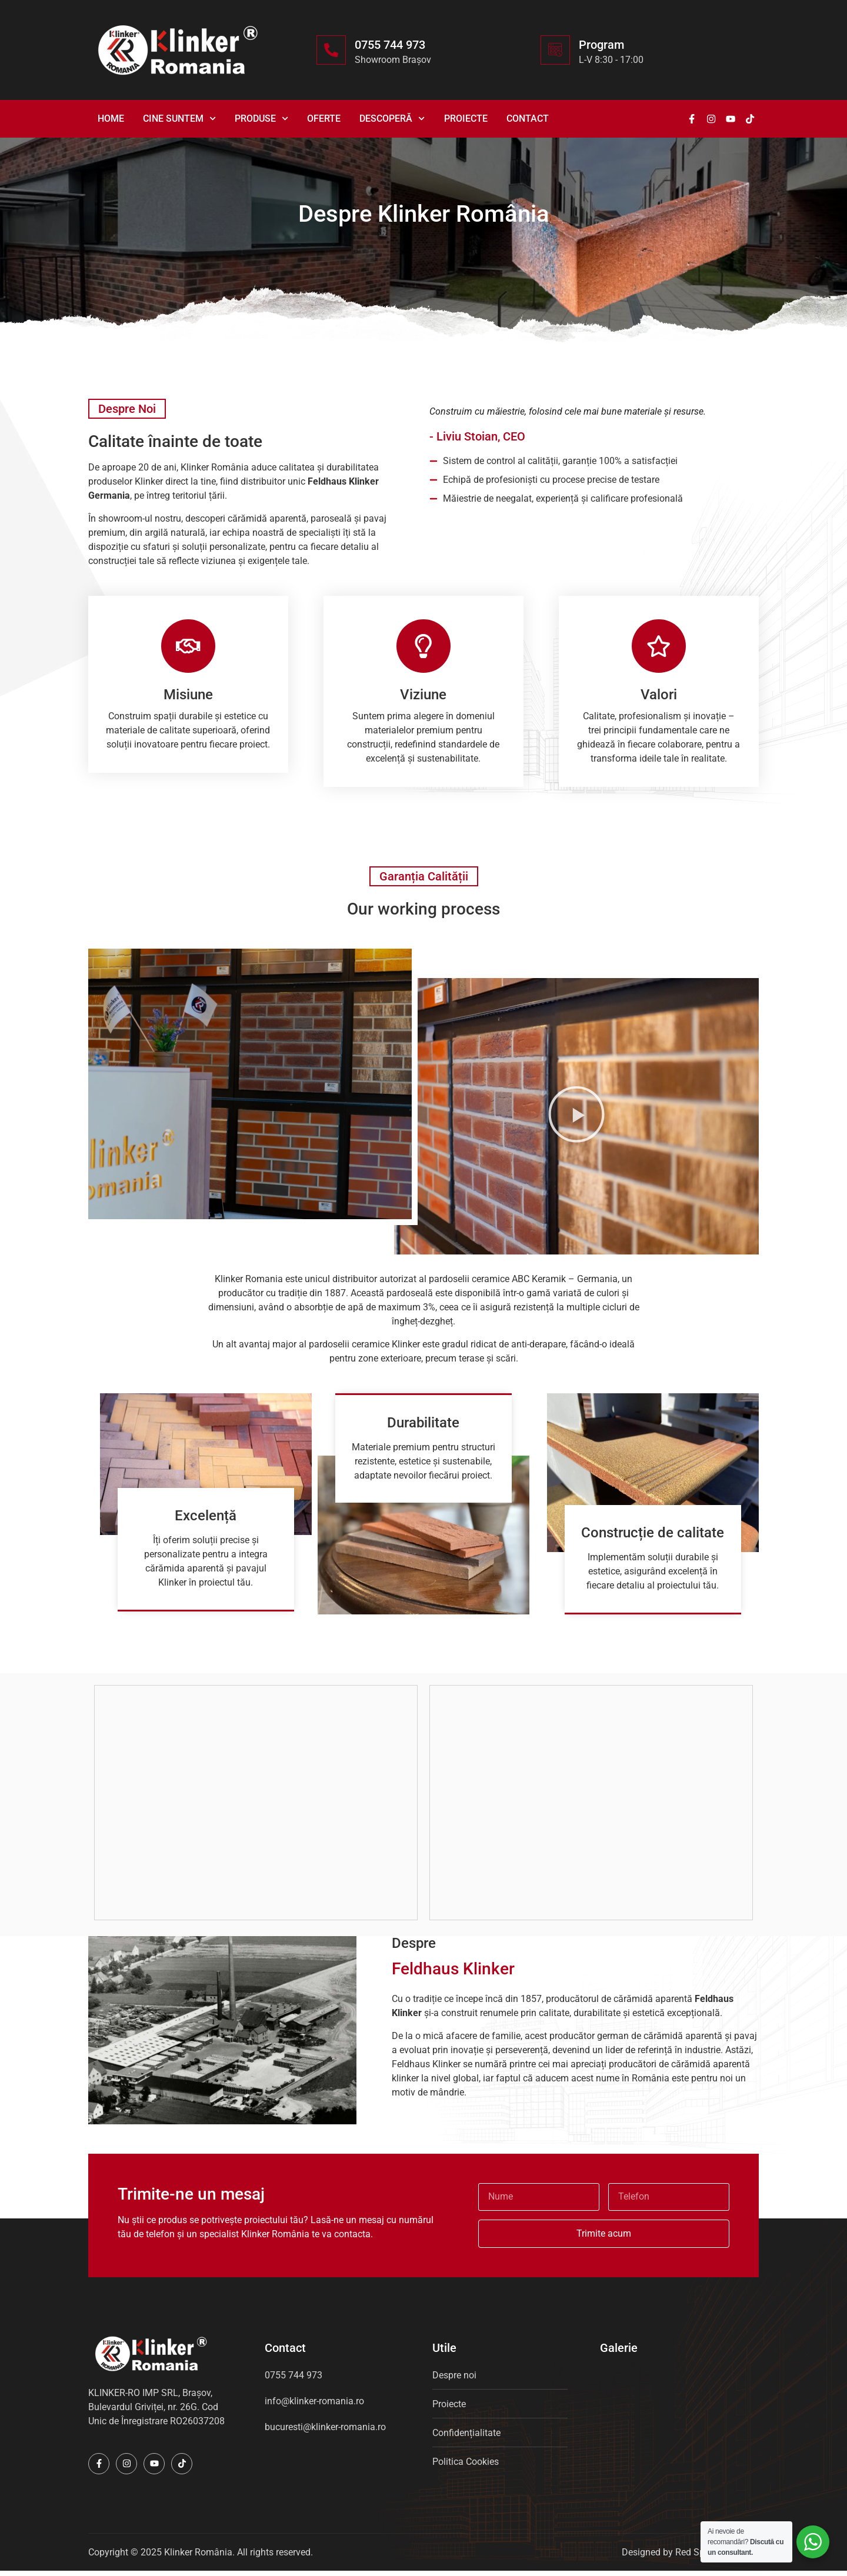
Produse (261, 118)
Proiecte (466, 118)
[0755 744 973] (331, 50)
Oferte (324, 118)
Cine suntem (179, 118)
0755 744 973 (390, 45)
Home (111, 118)
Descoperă (392, 118)
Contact (527, 118)
